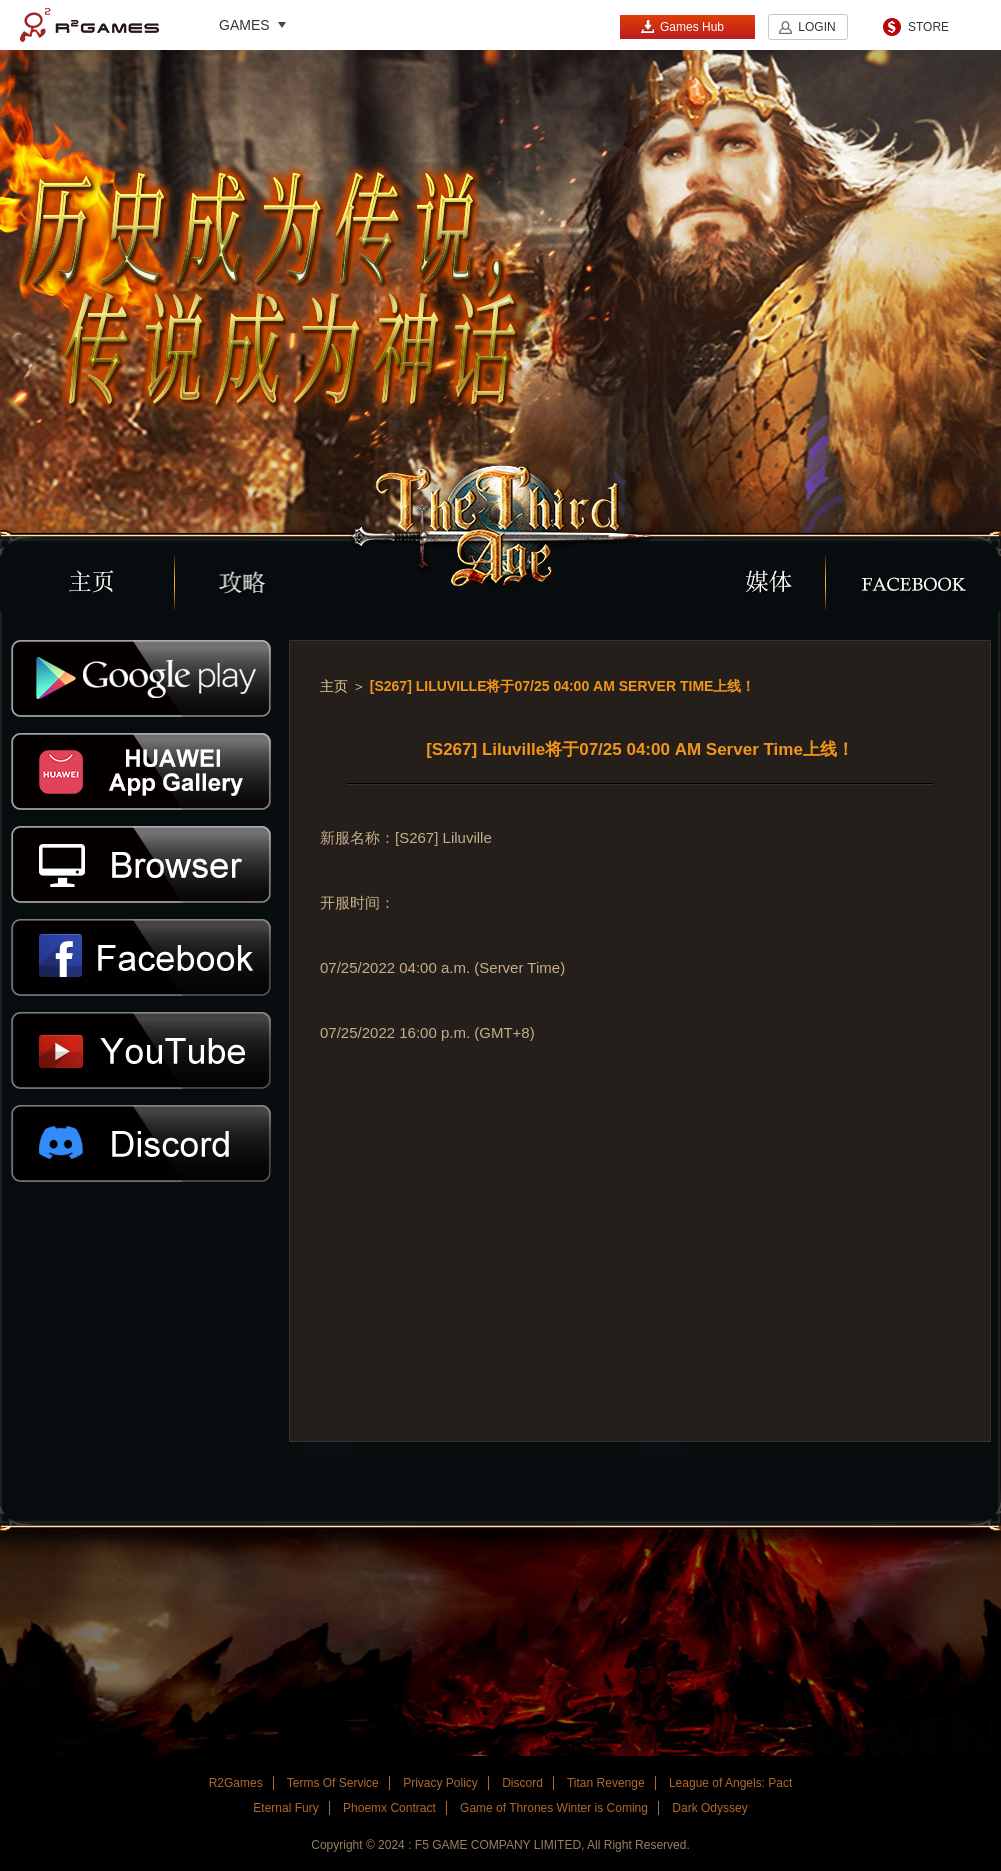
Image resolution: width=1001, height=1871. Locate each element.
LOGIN (816, 27)
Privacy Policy (440, 1783)
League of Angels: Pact (730, 1783)
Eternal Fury (285, 1808)
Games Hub (682, 26)
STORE (928, 27)
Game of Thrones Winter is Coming (554, 1808)
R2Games (89, 25)
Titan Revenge (606, 1783)
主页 (334, 686)
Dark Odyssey (709, 1808)
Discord (522, 1783)
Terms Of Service (333, 1783)
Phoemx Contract (389, 1808)
